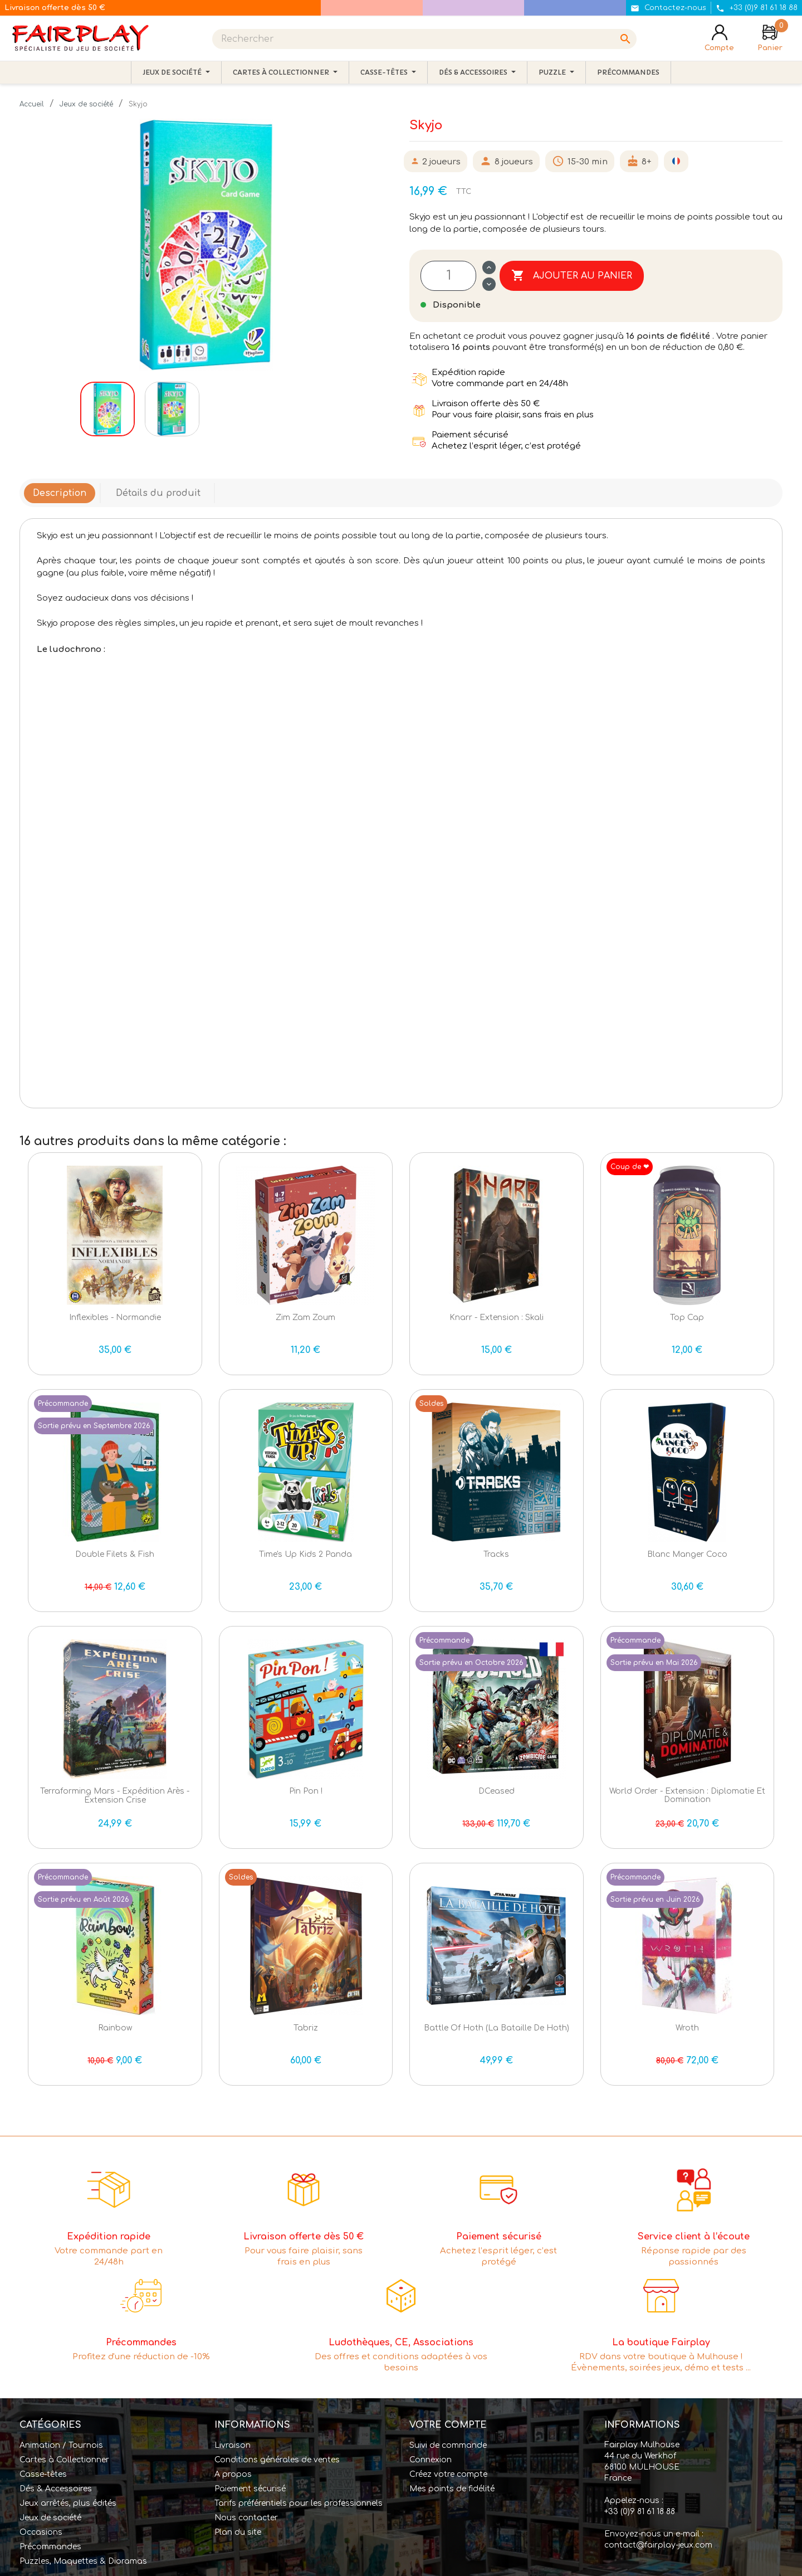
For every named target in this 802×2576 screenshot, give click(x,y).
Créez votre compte (448, 2474)
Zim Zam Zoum (305, 1317)
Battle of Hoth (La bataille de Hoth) (496, 2028)
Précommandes (50, 2547)
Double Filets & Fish (114, 1554)
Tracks (496, 1554)
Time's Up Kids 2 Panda (305, 1554)
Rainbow (115, 2028)
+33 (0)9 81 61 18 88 (639, 2511)
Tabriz (306, 2028)
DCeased (496, 1791)
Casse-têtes (43, 2474)
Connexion (430, 2460)
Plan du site (237, 2532)
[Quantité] (448, 276)
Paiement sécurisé (250, 2489)
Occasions (40, 2532)
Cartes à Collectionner (64, 2460)
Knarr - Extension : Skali (496, 1317)
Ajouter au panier (571, 276)
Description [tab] (59, 493)
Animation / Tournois (61, 2445)
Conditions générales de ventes (277, 2460)
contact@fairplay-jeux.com (658, 2545)
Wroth (687, 2028)
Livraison (232, 2445)
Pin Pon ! (305, 1791)
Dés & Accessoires (55, 2489)
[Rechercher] (424, 39)
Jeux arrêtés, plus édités (67, 2503)
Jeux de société (50, 2518)
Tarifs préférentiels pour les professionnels (298, 2503)
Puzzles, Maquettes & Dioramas (83, 2561)
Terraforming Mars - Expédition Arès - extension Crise (114, 1795)
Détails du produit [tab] (158, 493)
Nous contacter (246, 2518)
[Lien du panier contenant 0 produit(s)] (770, 39)
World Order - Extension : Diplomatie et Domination (687, 1795)
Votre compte (448, 2425)
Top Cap (687, 1317)
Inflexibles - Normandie (115, 1317)
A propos (233, 2474)
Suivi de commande (448, 2445)
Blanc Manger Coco (687, 1554)
